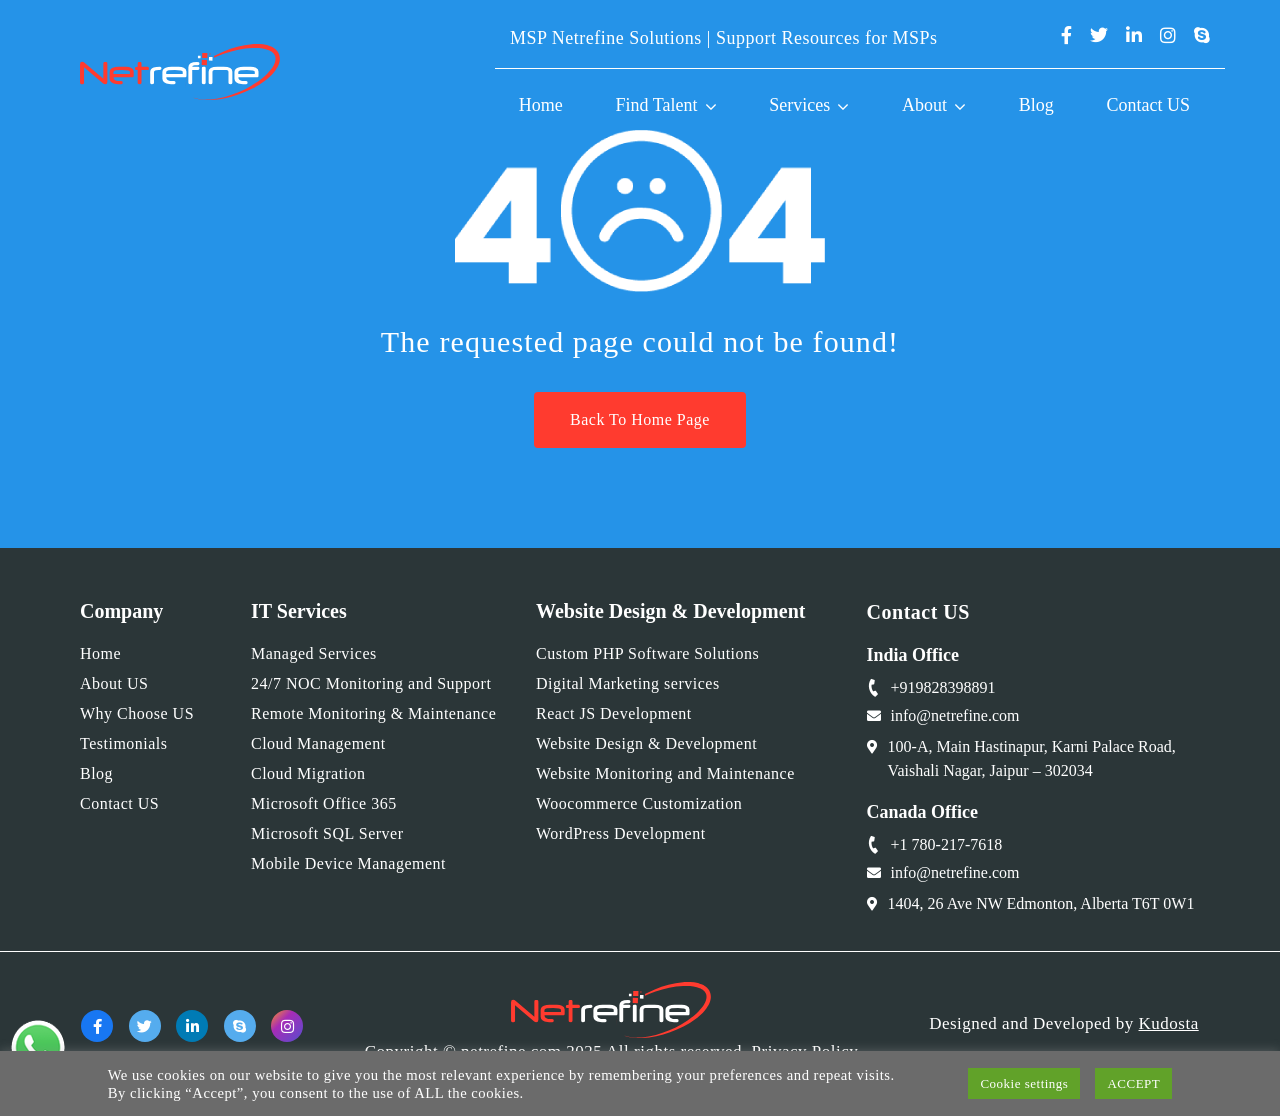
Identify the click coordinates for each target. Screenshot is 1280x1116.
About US (114, 683)
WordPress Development (621, 833)
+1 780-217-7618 (947, 844)
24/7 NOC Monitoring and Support (371, 683)
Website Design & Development (646, 743)
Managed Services (314, 653)
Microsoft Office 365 (324, 803)
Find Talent (657, 105)
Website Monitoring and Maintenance (665, 773)
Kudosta (1169, 1023)
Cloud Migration (308, 773)
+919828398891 (943, 687)
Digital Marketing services (628, 683)
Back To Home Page (640, 419)
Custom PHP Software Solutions (647, 653)
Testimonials (124, 743)
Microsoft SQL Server (327, 833)
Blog (1036, 105)
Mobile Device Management (348, 863)
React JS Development (614, 713)
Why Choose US (137, 713)
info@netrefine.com (955, 715)
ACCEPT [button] (1133, 1083)
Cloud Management (318, 743)
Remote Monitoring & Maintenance (373, 713)
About (924, 105)
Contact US (1149, 105)
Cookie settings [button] (1024, 1083)
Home (541, 105)
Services (799, 105)
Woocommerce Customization (639, 803)
